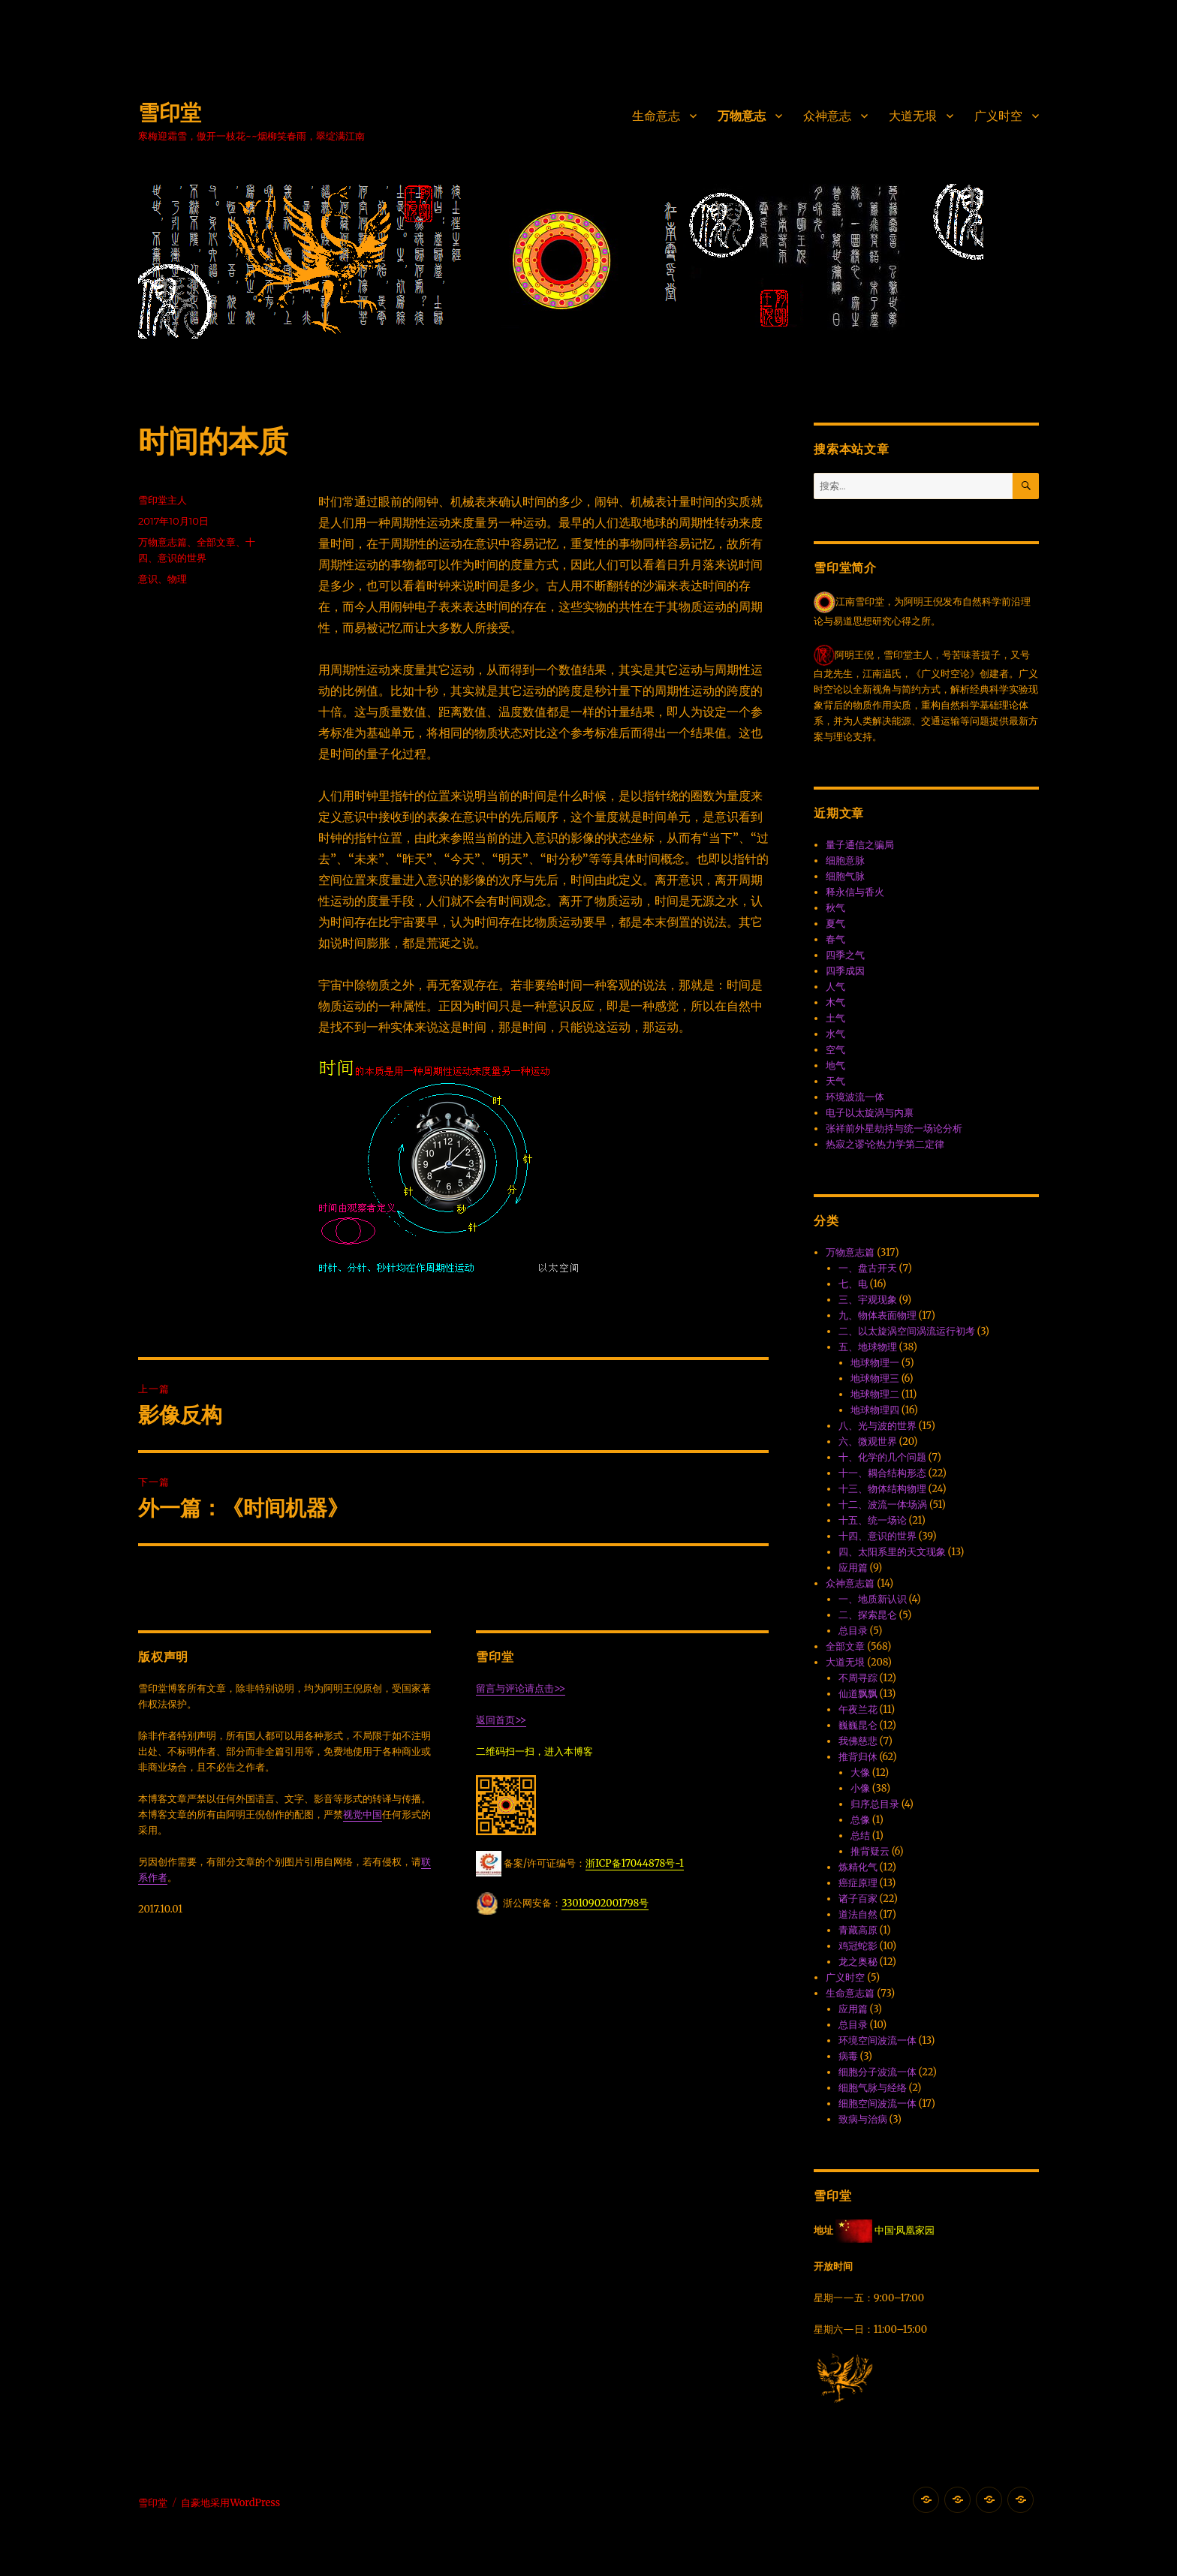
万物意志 (742, 116)
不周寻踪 (857, 1678)
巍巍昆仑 (857, 1725)
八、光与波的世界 (877, 1425)
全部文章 (216, 542)
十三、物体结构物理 (882, 1488)
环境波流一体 (855, 1097)
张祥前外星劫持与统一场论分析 (894, 1128)
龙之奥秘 (857, 1961)
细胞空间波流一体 (877, 2103)
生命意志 (656, 116)
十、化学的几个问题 (882, 1457)
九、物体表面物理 (877, 1315)
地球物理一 (874, 1362)
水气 (835, 1034)
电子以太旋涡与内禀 (870, 1112)
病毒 (848, 2056)
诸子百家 (857, 1898)
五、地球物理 (867, 1347)
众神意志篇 (850, 1583)
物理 (177, 579)
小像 (860, 1788)
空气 (835, 1049)
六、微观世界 (867, 1441)
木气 (835, 1002)
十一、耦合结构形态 (882, 1473)
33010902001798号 (605, 1903)
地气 (835, 1065)
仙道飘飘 (857, 1693)
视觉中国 (362, 1814)
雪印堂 (169, 112)
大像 (860, 1772)
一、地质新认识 (872, 1599)
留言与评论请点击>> (520, 1688)
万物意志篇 (162, 542)
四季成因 (845, 970)
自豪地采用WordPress (230, 2502)
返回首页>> (501, 1720)
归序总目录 (874, 1804)
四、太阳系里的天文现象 (892, 1551)
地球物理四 (874, 1410)
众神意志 (827, 116)
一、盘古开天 (867, 1268)
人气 (835, 986)
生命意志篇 (850, 1993)
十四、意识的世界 (877, 1536)
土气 (835, 1018)
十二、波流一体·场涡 (882, 1504)
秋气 (835, 907)
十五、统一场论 (872, 1520)
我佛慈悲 (857, 1741)
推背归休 (857, 1756)
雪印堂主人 (162, 500)
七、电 (853, 1283)
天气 (835, 1081)
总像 (860, 1819)
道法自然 (857, 1914)
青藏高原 (857, 1930)
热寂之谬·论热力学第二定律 (885, 1144)
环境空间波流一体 (877, 2040)
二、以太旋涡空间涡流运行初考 (906, 1331)
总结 (860, 1835)
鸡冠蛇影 (857, 1946)
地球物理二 (874, 1394)
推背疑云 (870, 1851)
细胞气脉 (845, 876)
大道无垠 (913, 116)
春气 (835, 939)
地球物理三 (874, 1378)
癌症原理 (857, 1882)
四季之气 (845, 955)
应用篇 (853, 1567)
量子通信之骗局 (860, 844)
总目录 (853, 1630)
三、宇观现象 (867, 1299)
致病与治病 (862, 2119)
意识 (148, 579)
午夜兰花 (857, 1709)
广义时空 (998, 116)
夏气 (835, 923)
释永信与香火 (855, 892)
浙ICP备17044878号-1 (634, 1863)
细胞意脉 (845, 860)
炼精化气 (857, 1867)
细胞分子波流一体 (877, 2072)
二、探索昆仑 (867, 1614)
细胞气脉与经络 (872, 2087)
